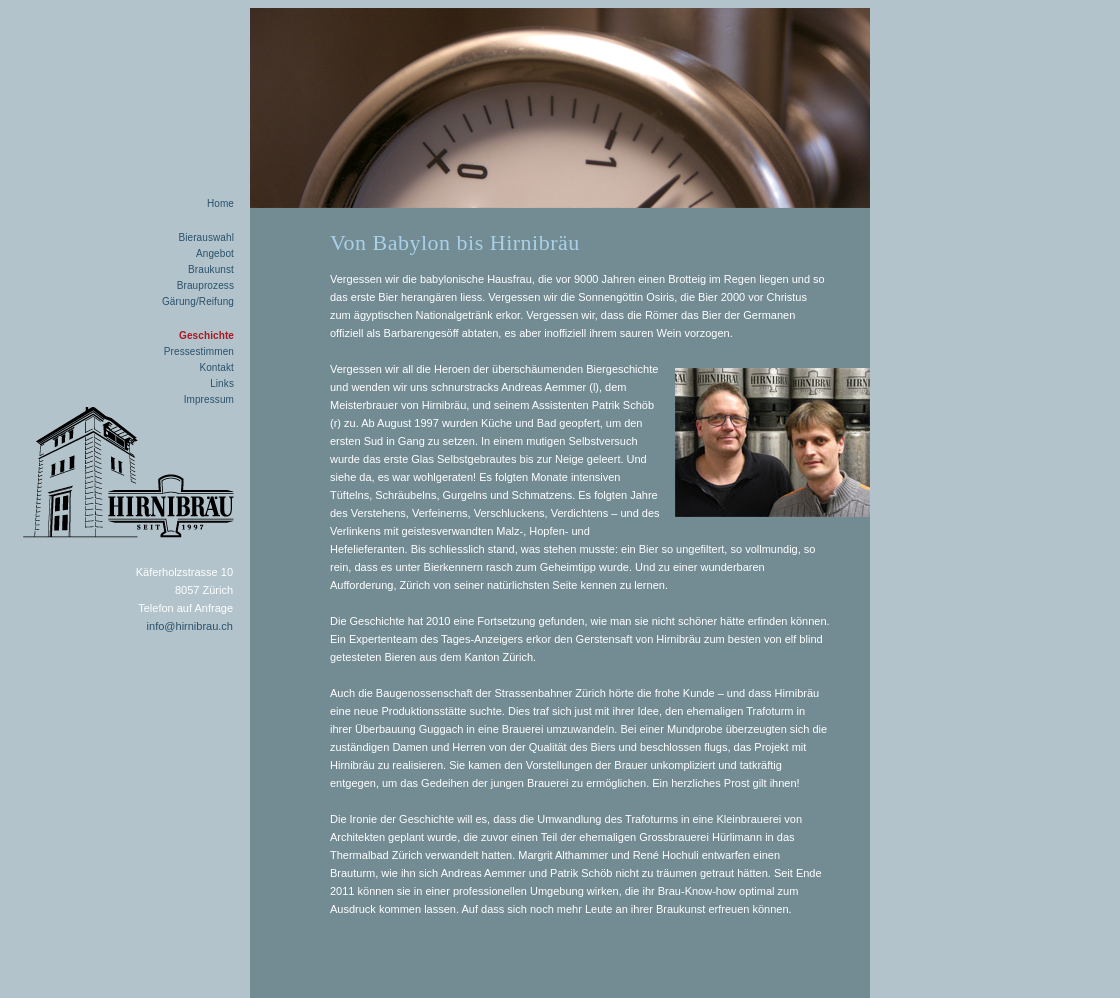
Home (220, 203)
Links (222, 383)
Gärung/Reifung (198, 301)
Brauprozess (205, 285)
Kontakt (216, 367)
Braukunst (211, 269)
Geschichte (206, 335)
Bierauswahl (206, 237)
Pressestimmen (199, 351)
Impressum (209, 399)
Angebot (215, 253)
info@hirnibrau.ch (190, 626)
